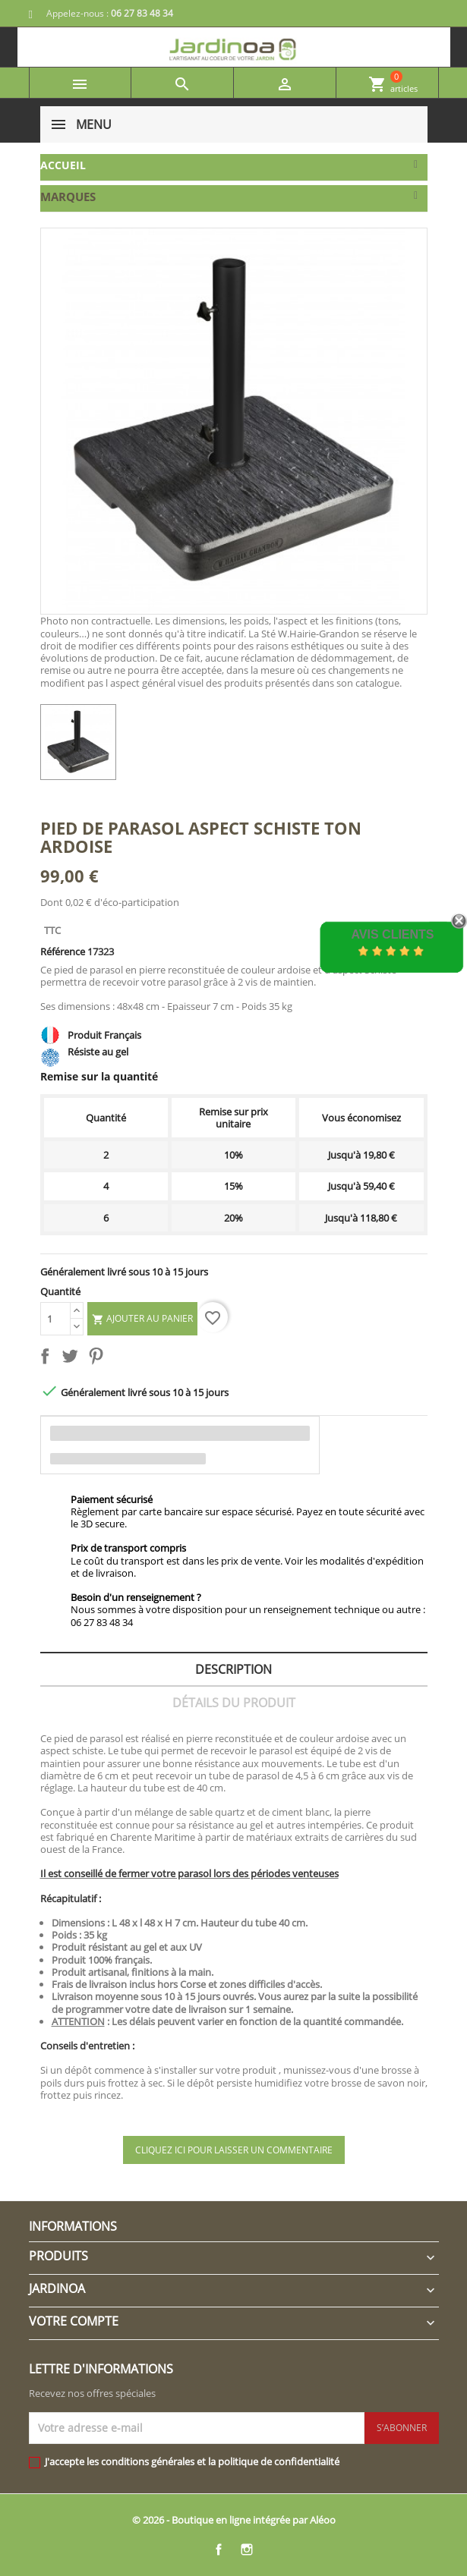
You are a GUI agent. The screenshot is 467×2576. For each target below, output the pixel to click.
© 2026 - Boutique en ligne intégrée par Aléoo (234, 2520)
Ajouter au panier (142, 1319)
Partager (48, 1359)
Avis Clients (392, 934)
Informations (73, 2226)
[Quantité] (55, 1318)
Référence (62, 951)
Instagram (247, 2549)
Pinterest (99, 1359)
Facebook (219, 2549)
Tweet (73, 1359)
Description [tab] (233, 1669)
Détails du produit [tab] (233, 1702)
